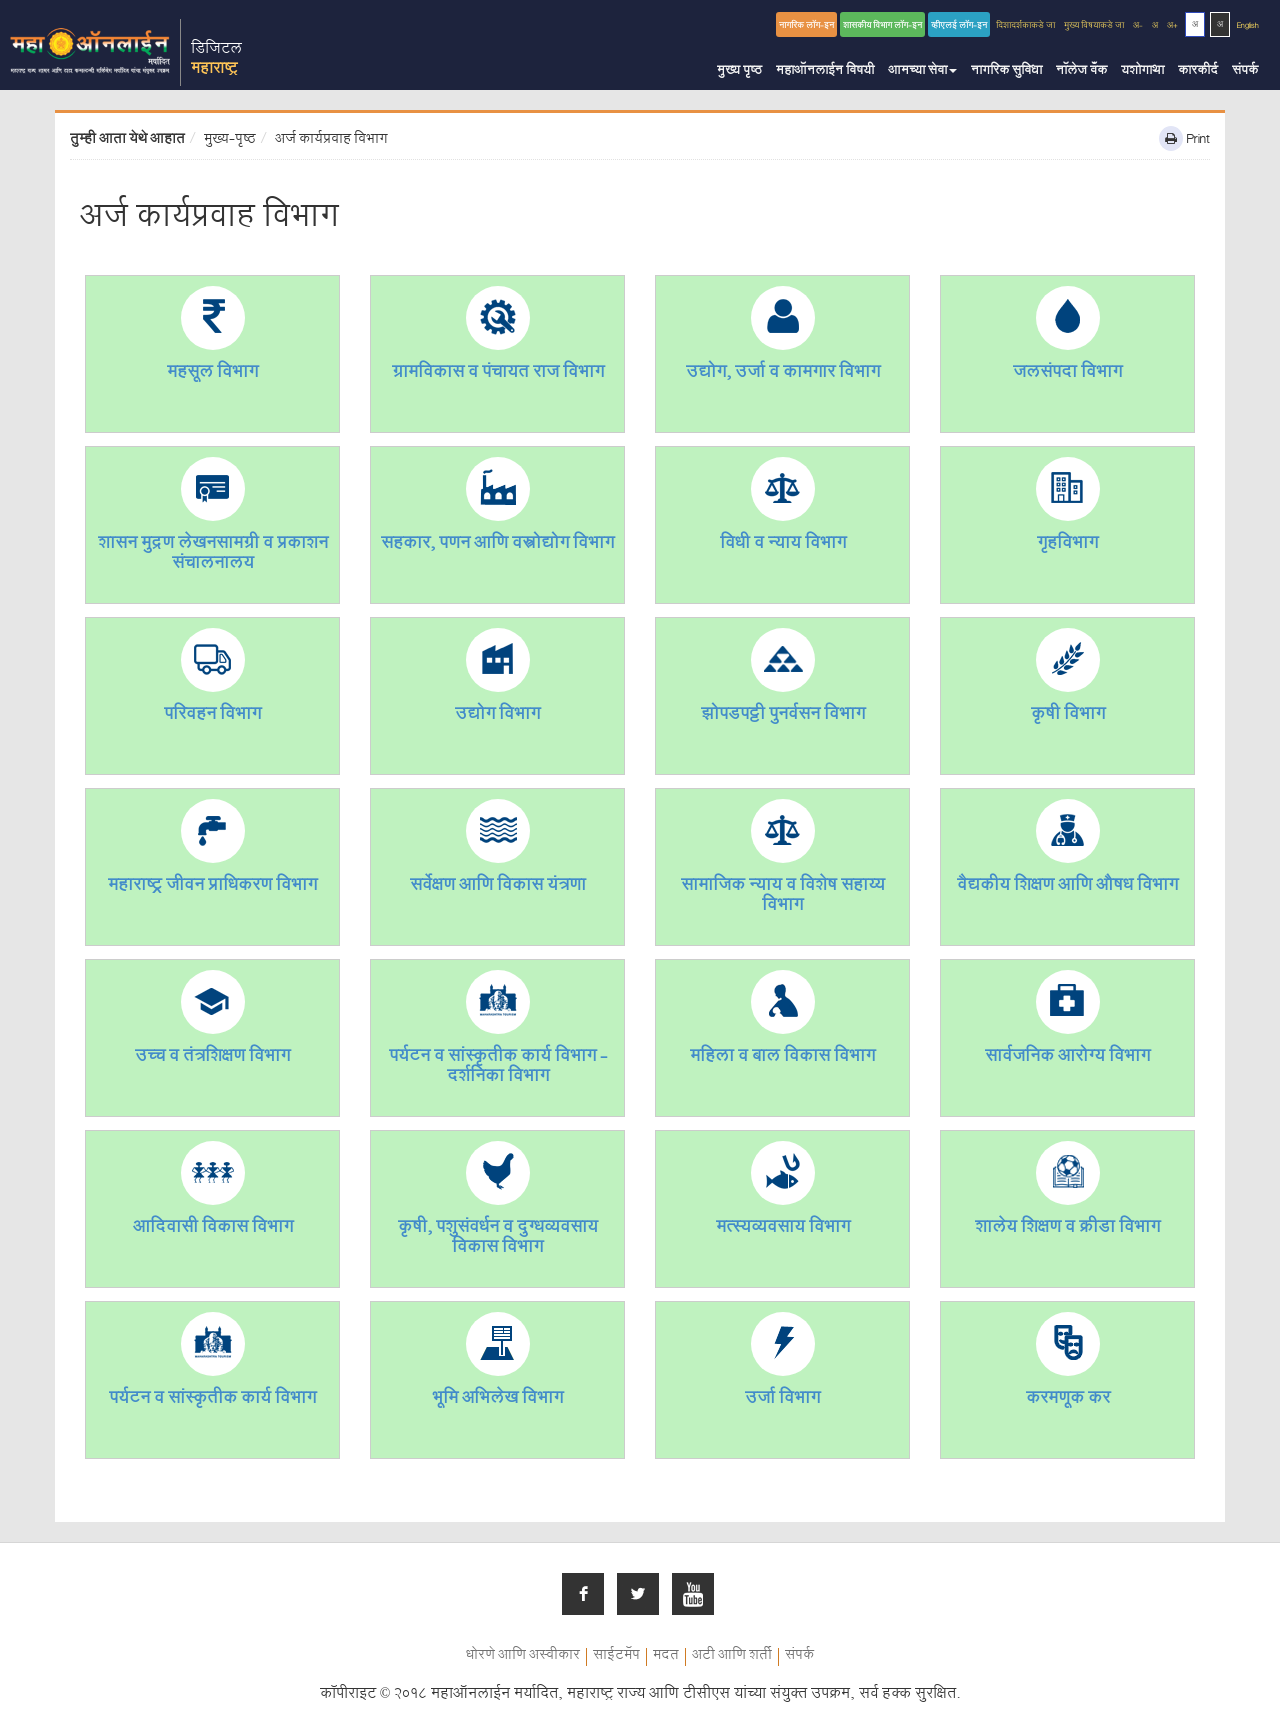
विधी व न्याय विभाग (783, 545)
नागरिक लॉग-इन (806, 26)
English (1248, 26)
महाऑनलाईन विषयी (825, 72)
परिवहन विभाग (212, 716)
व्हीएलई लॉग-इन (959, 26)
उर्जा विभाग (782, 1400)
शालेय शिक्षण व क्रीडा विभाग (1067, 1229)
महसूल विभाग (212, 374)
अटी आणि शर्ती (732, 1657)
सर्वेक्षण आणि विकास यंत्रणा (498, 887)
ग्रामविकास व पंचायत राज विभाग (498, 374)
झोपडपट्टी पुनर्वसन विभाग (783, 716)
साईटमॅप (616, 1657)
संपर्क (1245, 72)
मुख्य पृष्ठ (739, 72)
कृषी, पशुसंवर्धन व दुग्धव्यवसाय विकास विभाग (498, 1239)
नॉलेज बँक (1081, 72)
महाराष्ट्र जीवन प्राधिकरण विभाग (212, 887)
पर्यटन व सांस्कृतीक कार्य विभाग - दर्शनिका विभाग (498, 1068)
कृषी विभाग (1068, 716)
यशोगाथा (1142, 72)
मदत (666, 1657)
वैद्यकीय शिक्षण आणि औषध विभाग (1067, 887)
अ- (1138, 26)
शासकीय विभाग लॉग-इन (882, 26)
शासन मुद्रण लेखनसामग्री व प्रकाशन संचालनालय (213, 555)
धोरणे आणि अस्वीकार (523, 1657)
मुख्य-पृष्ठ (230, 141)
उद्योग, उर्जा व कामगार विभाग (783, 374)
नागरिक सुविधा (1006, 72)
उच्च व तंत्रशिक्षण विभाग (212, 1058)
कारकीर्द (1198, 72)
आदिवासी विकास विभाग (213, 1229)
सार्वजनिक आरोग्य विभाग (1067, 1058)
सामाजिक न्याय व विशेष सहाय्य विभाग (783, 897)
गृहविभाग (1067, 545)
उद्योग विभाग (497, 716)
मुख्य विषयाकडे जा (1094, 26)
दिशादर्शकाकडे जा (1025, 26)
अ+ (1172, 26)
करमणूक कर (1068, 1400)
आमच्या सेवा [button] (922, 72)
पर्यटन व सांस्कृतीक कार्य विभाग (212, 1400)
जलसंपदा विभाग (1067, 374)
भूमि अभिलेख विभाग (497, 1400)
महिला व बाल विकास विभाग (782, 1058)
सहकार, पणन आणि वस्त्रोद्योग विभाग (497, 545)
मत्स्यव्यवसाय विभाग (783, 1229)
